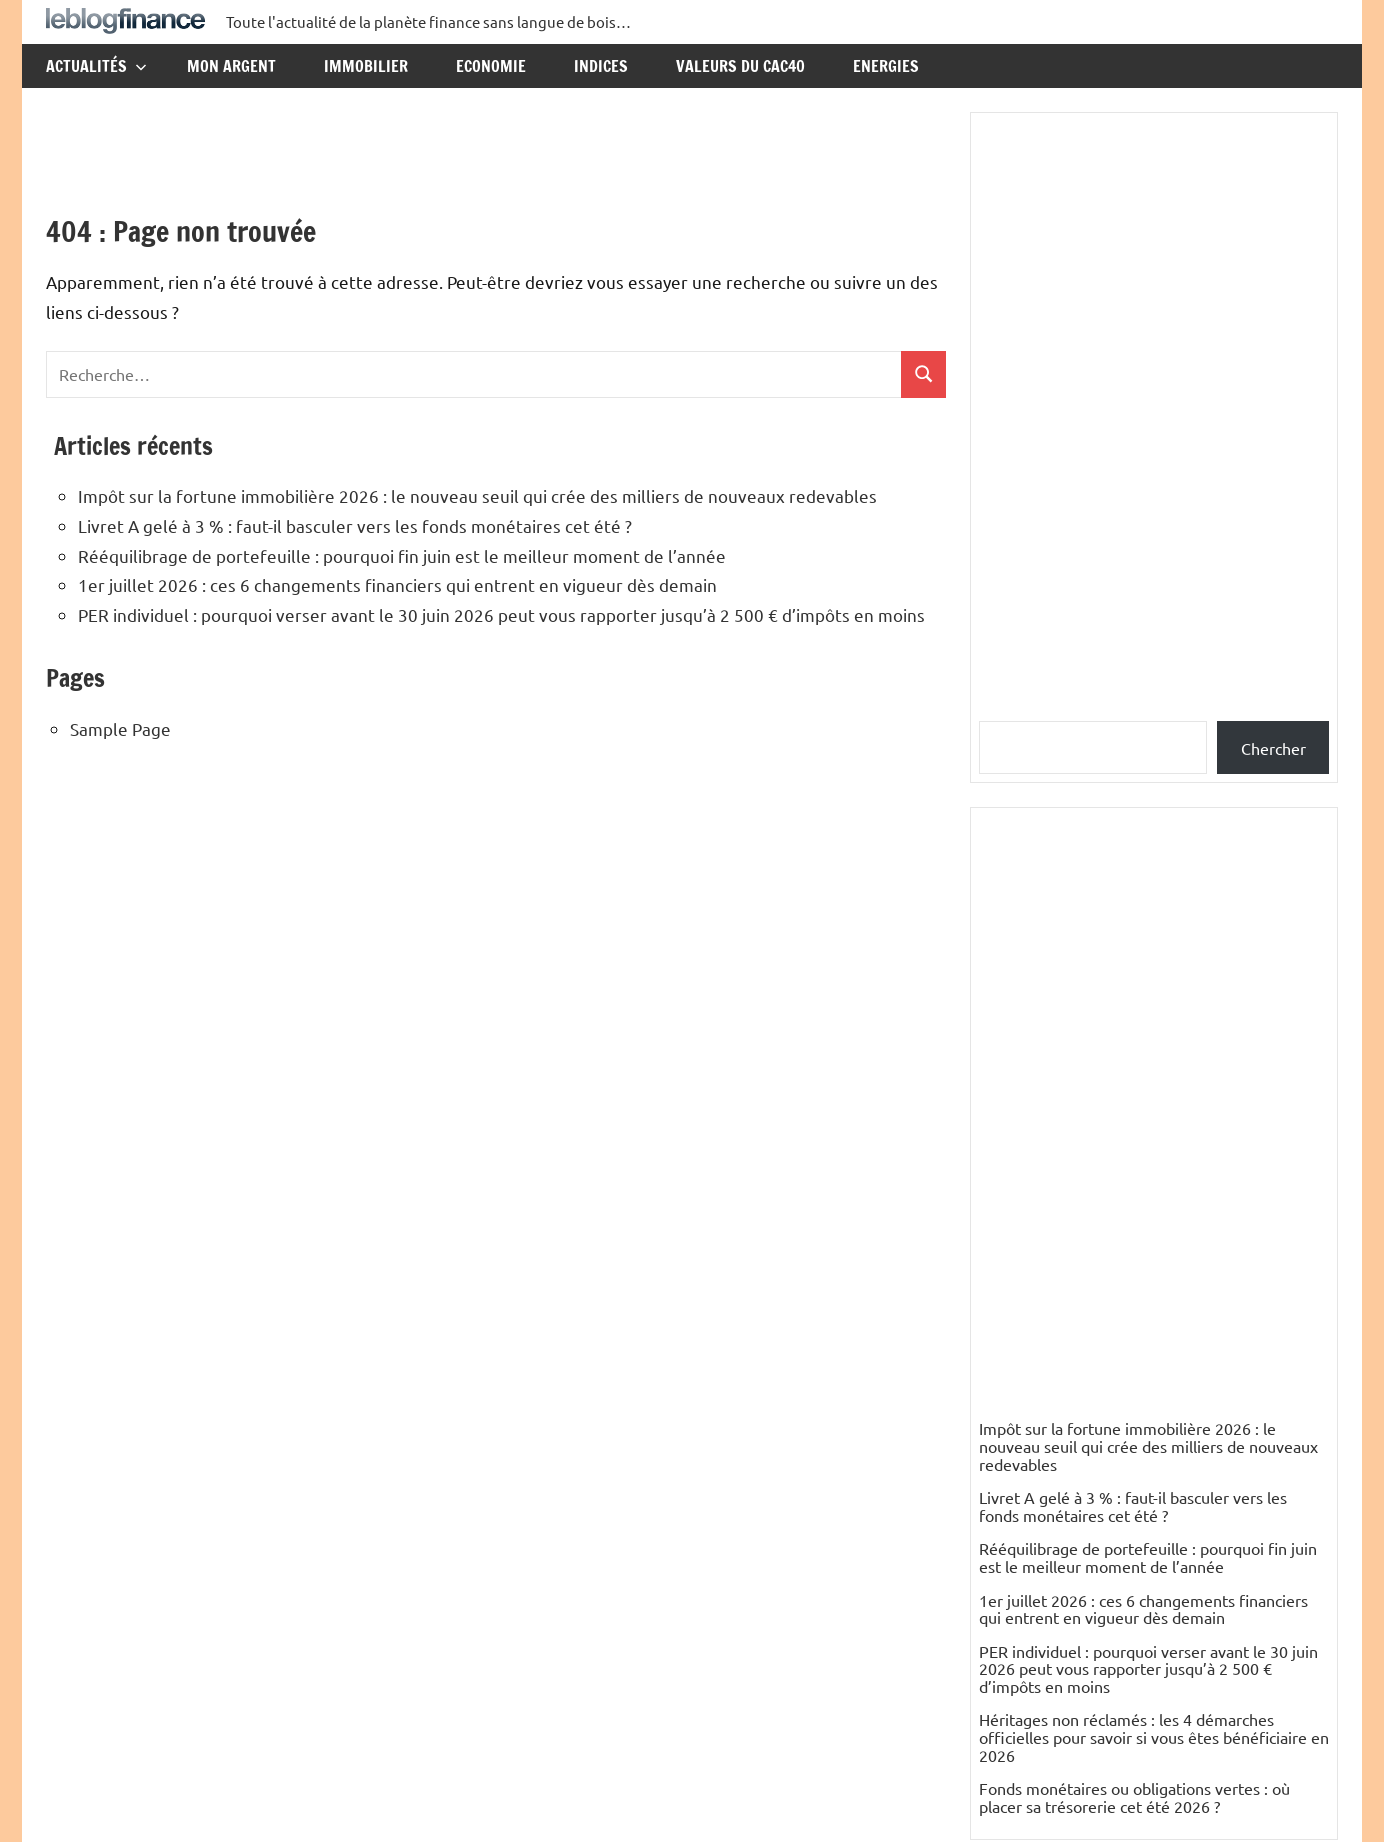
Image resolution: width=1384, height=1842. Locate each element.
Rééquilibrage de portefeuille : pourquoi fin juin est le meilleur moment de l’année (402, 555)
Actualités (96, 66)
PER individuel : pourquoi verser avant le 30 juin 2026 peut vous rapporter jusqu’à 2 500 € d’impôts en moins (501, 614)
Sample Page (120, 728)
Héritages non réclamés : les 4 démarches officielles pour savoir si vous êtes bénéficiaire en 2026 (1154, 1736)
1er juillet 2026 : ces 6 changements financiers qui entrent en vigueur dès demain (397, 584)
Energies (886, 66)
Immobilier (366, 66)
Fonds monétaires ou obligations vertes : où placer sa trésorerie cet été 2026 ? (1134, 1797)
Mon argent (231, 66)
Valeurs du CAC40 (740, 66)
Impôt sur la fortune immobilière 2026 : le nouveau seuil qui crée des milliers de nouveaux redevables (477, 495)
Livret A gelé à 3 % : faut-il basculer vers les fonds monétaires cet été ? (355, 525)
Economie (491, 66)
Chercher (1273, 748)
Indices (601, 66)
